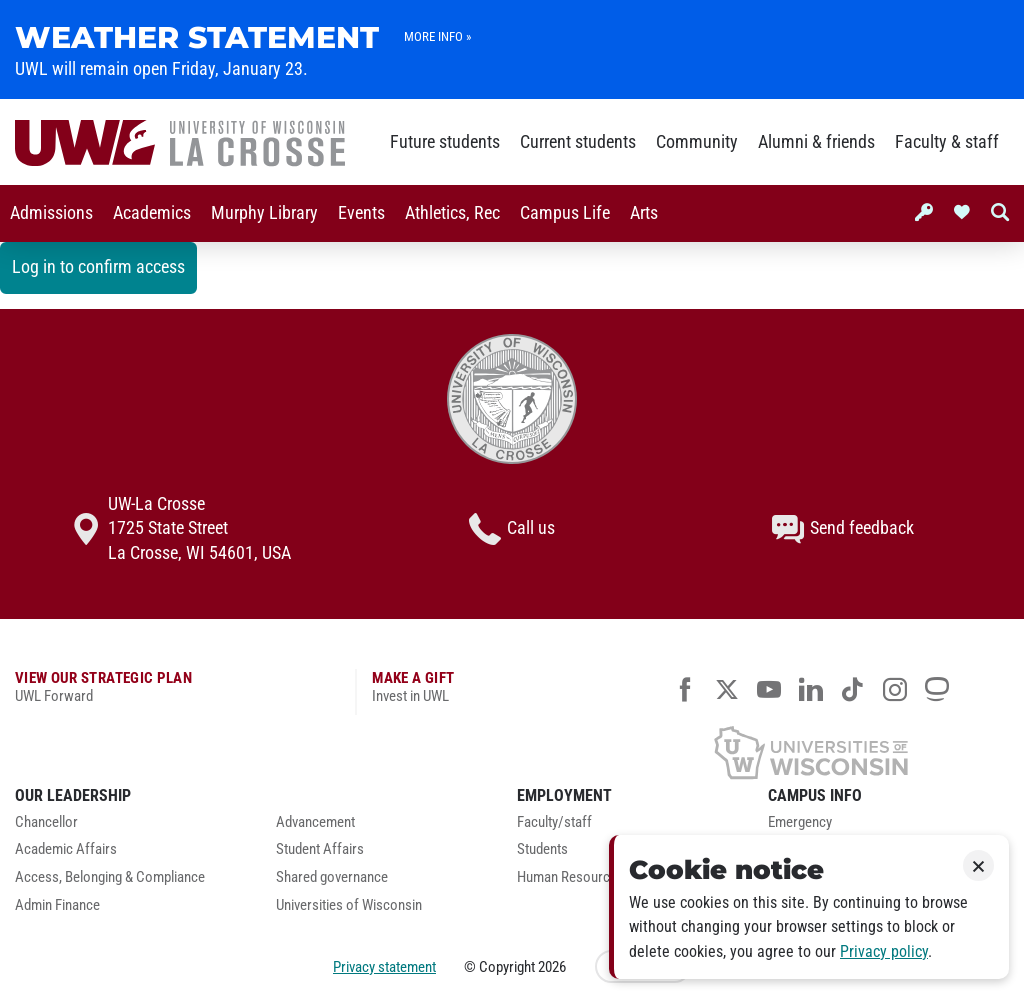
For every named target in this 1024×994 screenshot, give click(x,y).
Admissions (51, 213)
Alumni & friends (816, 142)
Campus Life (565, 213)
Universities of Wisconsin (349, 905)
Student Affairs (320, 849)
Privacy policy (884, 951)
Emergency (800, 822)
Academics (152, 213)
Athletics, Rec (452, 213)
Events (361, 213)
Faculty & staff (947, 142)
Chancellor (46, 822)
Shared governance (332, 877)
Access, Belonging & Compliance (110, 877)
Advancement (315, 822)
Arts (644, 213)
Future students (445, 142)
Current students (578, 142)
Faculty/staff (554, 822)
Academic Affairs (66, 849)
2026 (552, 967)
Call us (512, 529)
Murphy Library (264, 213)
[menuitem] (51, 213)
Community (697, 142)
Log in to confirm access (98, 267)
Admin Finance (57, 905)
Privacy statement (384, 967)
